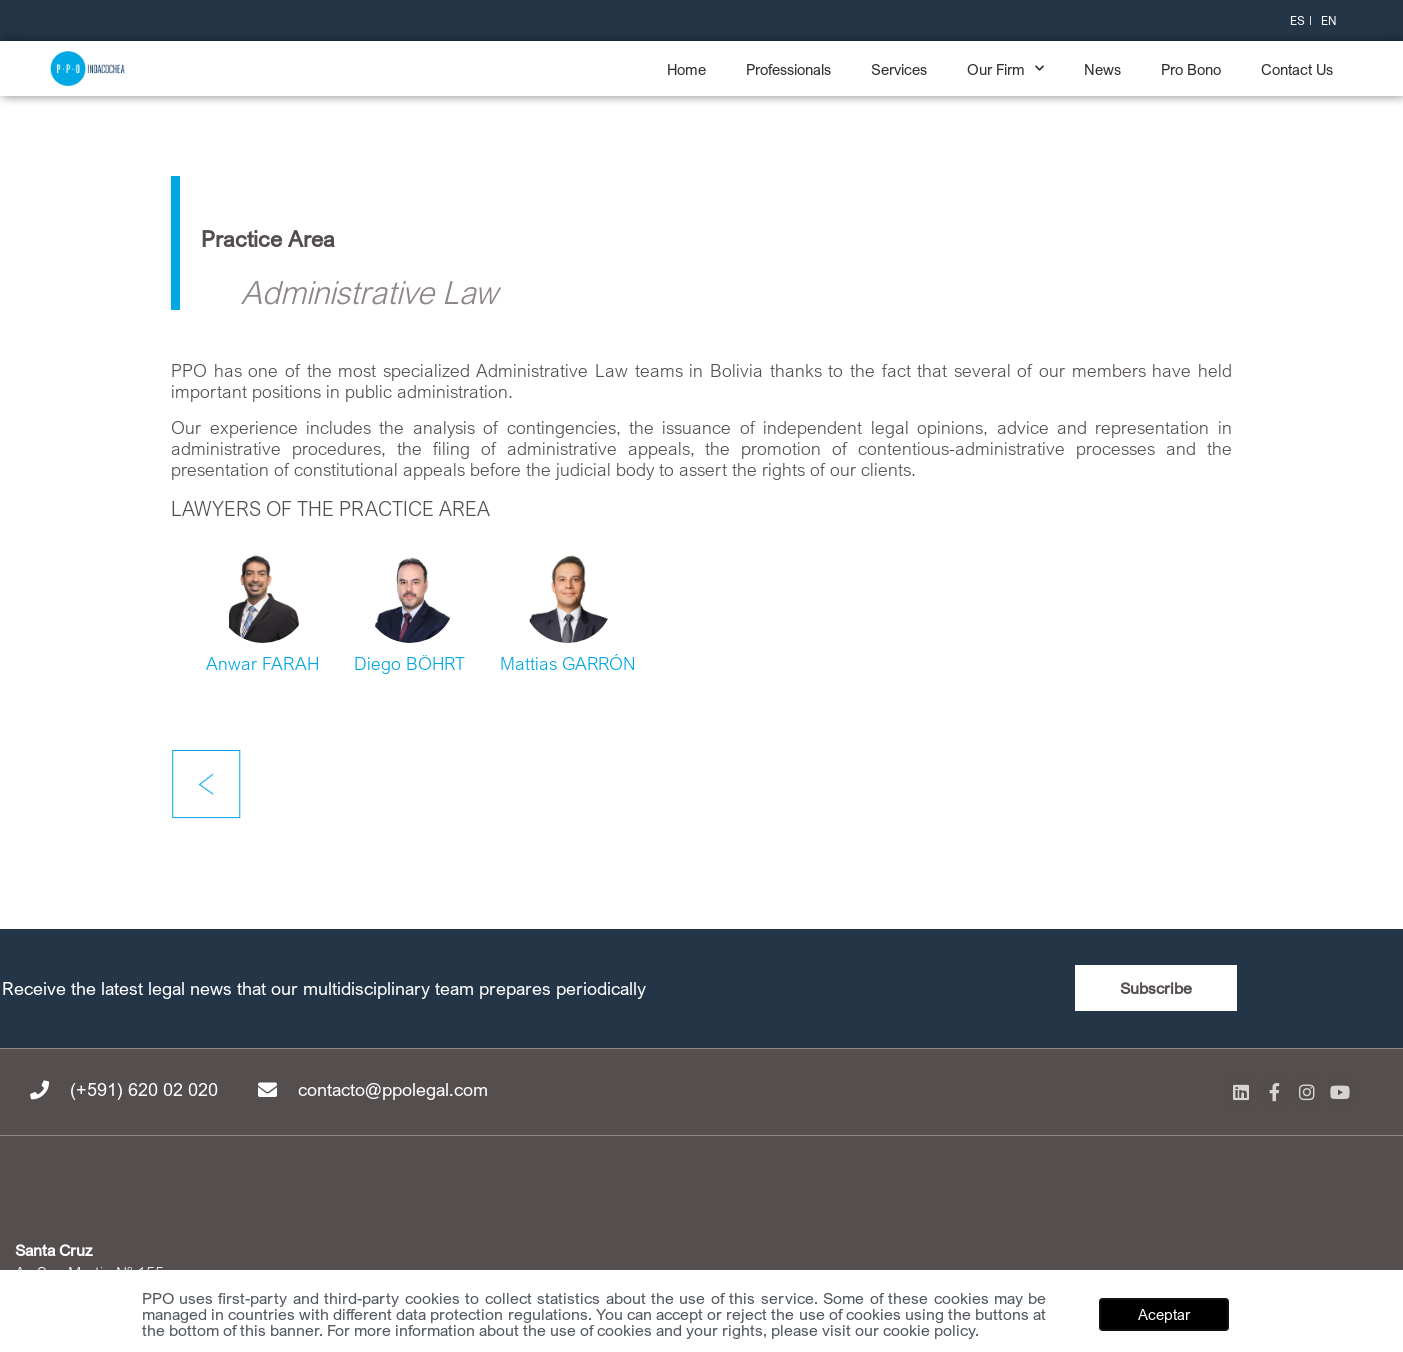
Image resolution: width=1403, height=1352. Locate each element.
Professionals (788, 69)
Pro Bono (1191, 69)
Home (686, 69)
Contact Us (1297, 69)
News (1102, 69)
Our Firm (1005, 68)
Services (899, 69)
